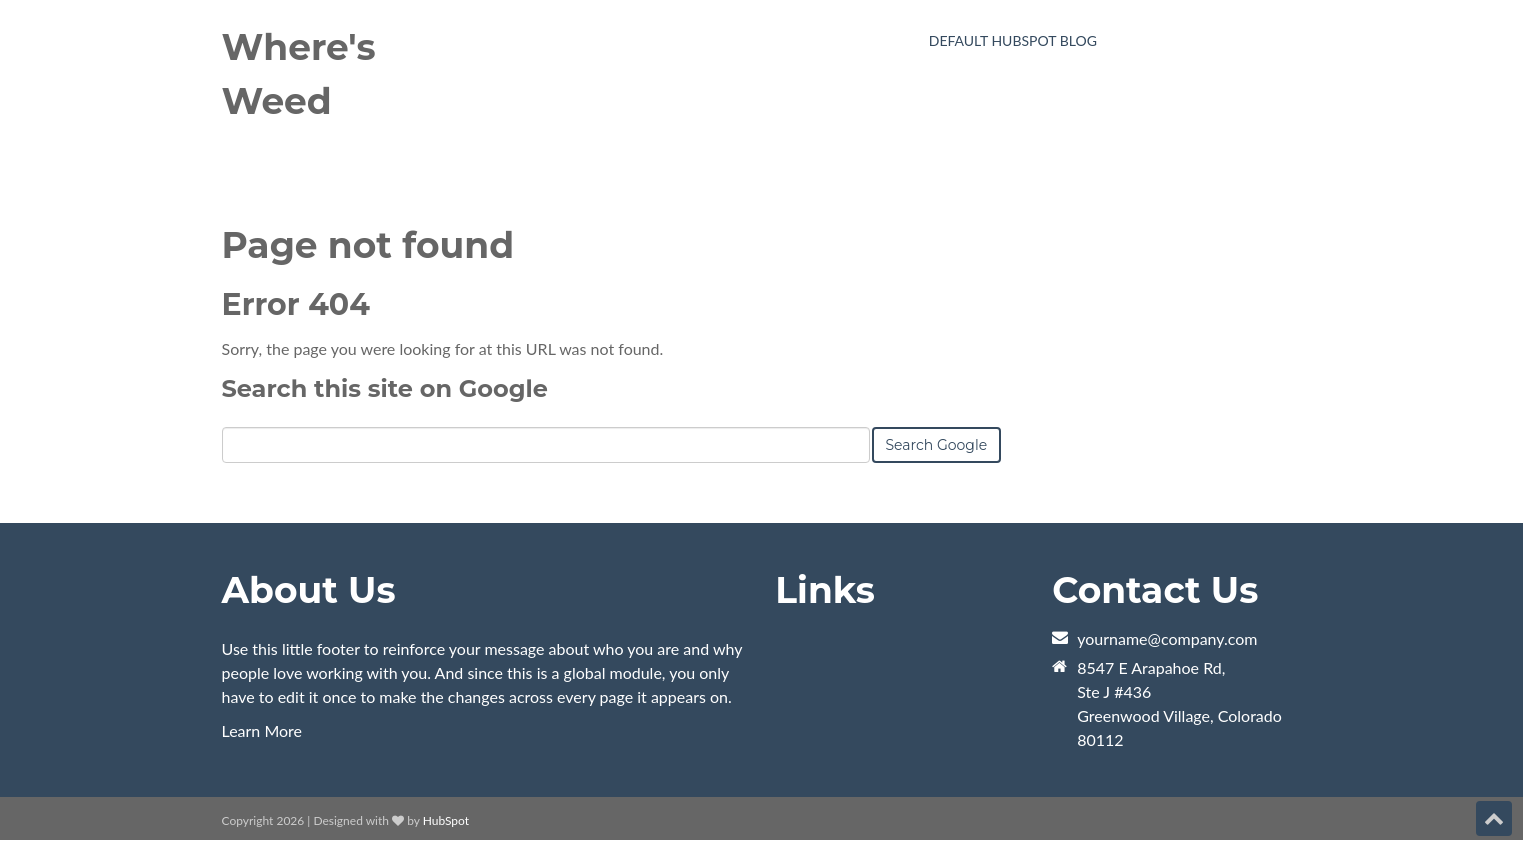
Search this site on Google (385, 388)
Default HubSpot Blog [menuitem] (1013, 40)
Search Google (937, 445)
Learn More (262, 730)
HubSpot (446, 820)
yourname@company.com (1167, 638)
